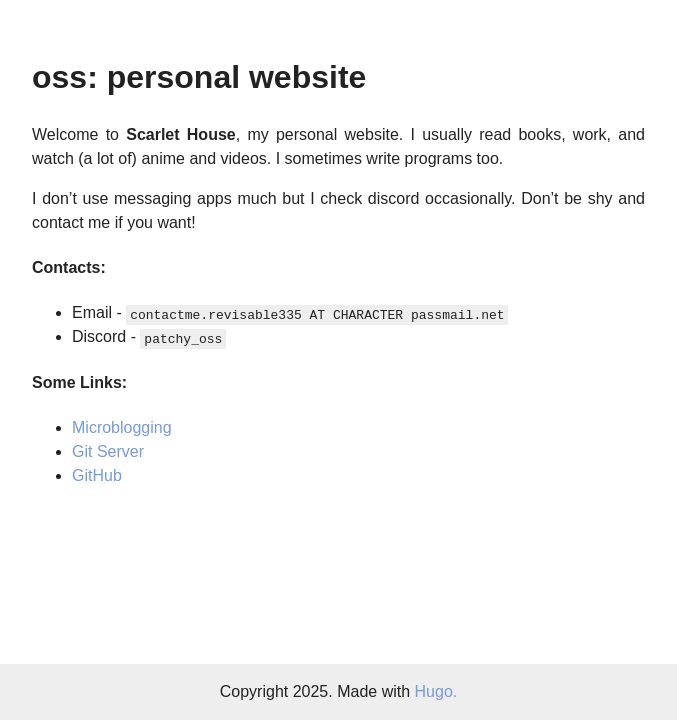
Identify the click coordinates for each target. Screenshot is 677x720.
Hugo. (436, 691)
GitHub (97, 475)
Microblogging (122, 427)
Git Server (108, 451)
